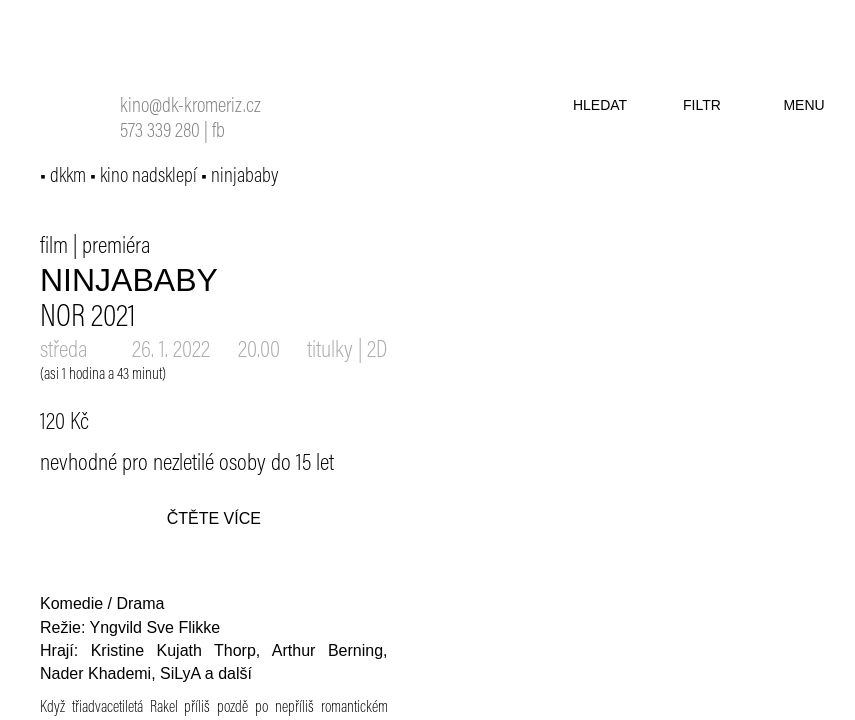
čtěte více (214, 518)
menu (803, 105)
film (54, 247)
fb (218, 132)
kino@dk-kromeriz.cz (190, 107)
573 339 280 (160, 132)
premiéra (116, 247)
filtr (702, 105)
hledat (600, 105)
